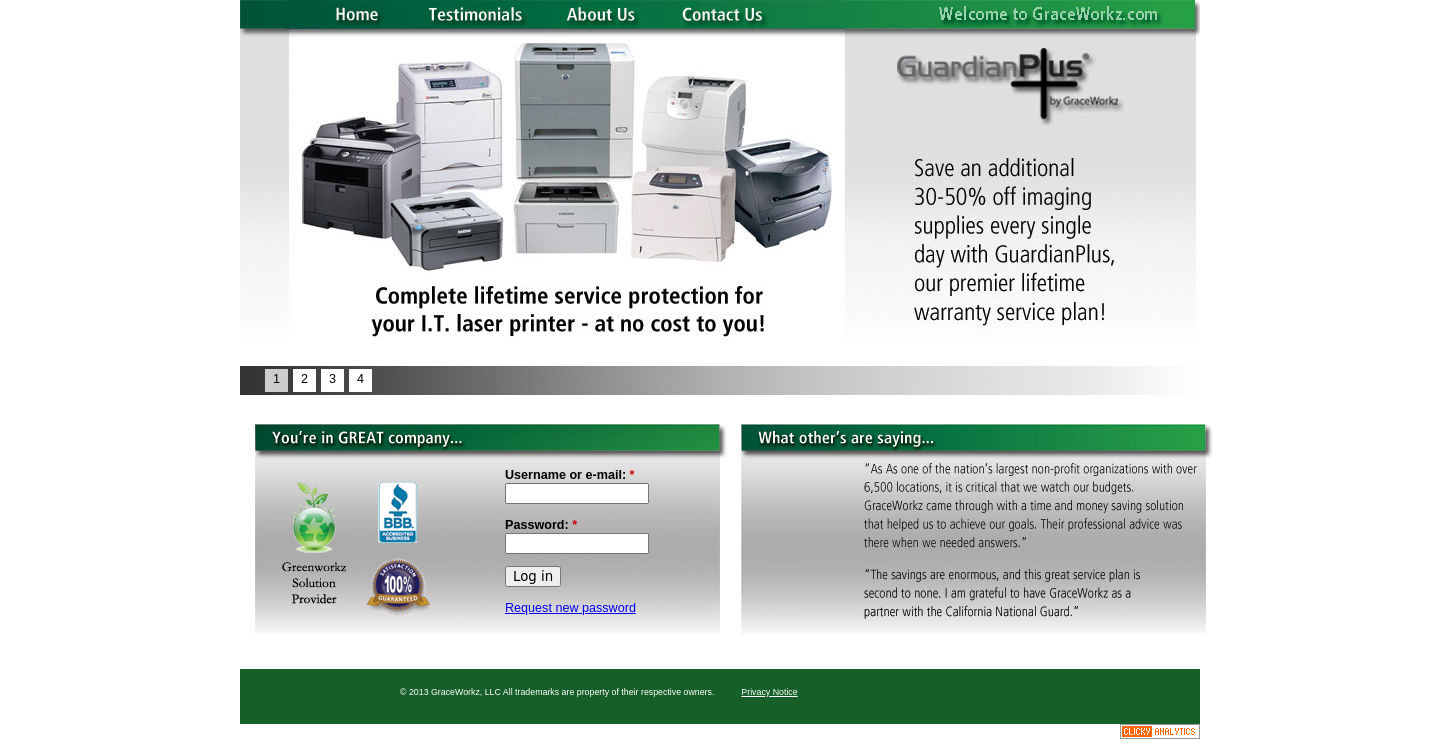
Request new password (570, 608)
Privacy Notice (769, 692)
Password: (541, 525)
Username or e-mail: (570, 475)
